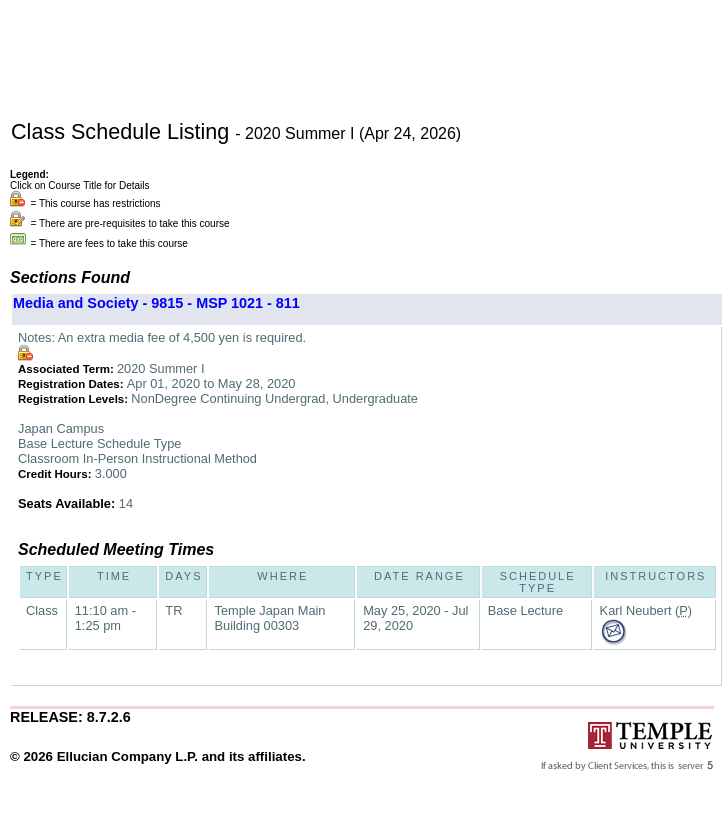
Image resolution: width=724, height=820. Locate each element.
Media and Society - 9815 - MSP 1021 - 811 (156, 303)
